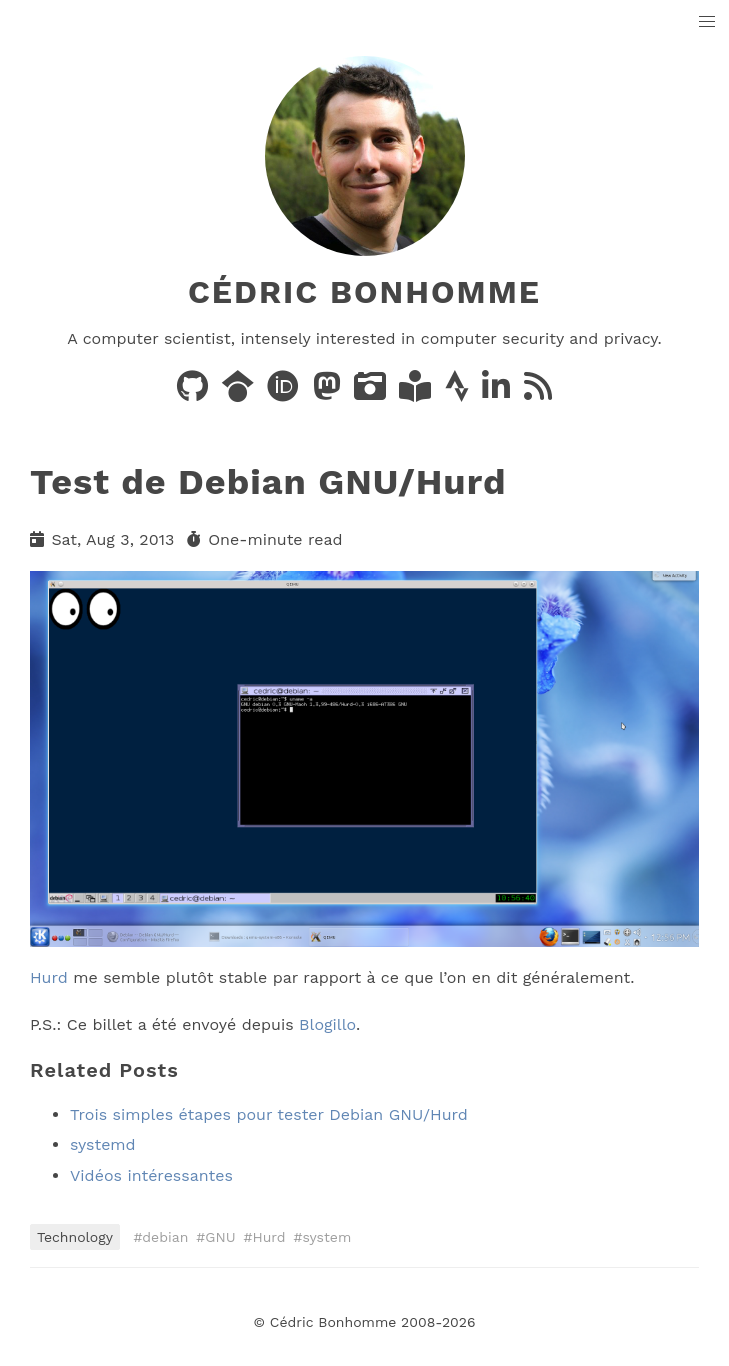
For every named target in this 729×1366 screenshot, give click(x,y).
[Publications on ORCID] (285, 392)
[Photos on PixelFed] (372, 392)
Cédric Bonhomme (364, 292)
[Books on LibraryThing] (417, 392)
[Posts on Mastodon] (329, 392)
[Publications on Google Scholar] (240, 392)
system (327, 1237)
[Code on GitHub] (195, 392)
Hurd (49, 977)
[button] (707, 22)
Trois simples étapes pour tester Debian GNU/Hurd (269, 1114)
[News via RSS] (538, 392)
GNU (220, 1237)
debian (165, 1237)
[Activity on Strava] (459, 392)
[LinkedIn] (498, 392)
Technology (75, 1237)
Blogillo (327, 1024)
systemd (103, 1144)
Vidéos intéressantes (151, 1175)
